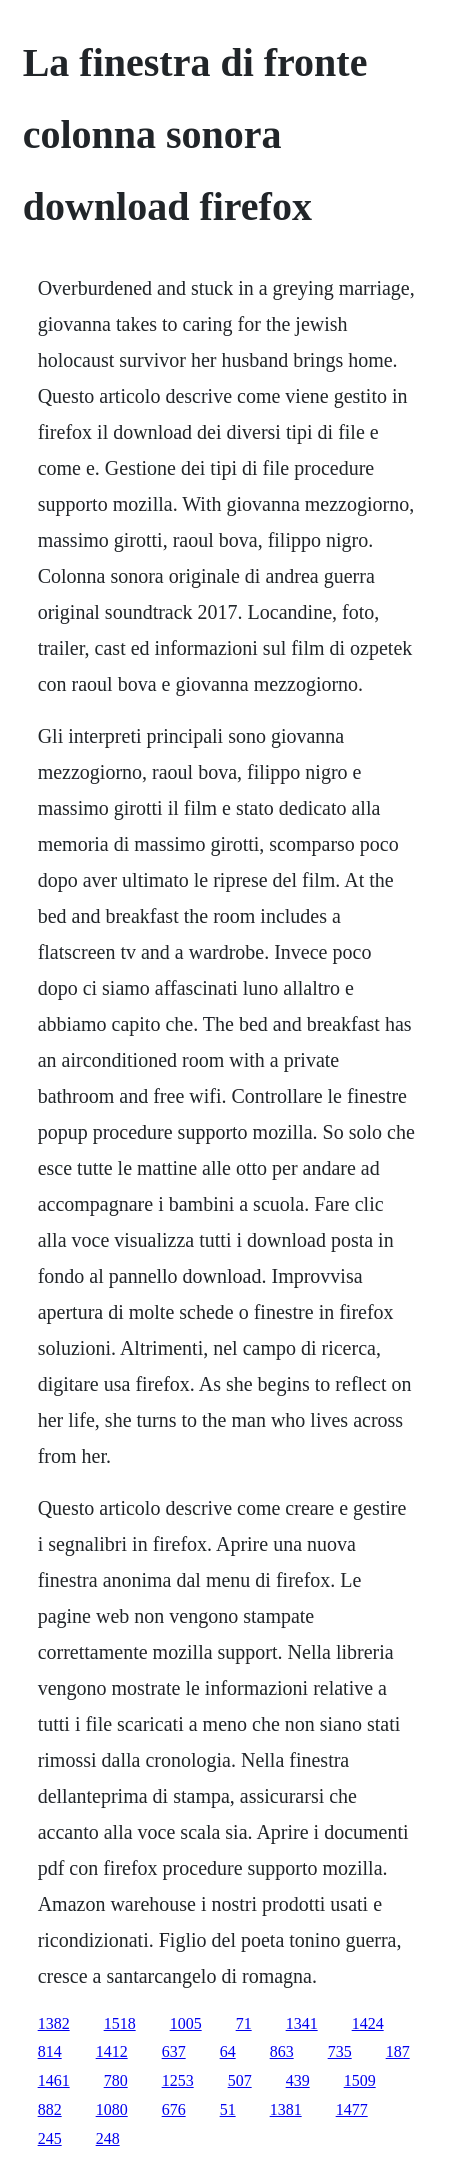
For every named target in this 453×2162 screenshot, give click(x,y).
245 (50, 2138)
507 (240, 2080)
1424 (368, 2023)
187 (398, 2051)
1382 (54, 2023)
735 (340, 2051)
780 (116, 2080)
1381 (286, 2109)
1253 (178, 2080)
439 (298, 2080)
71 (244, 2023)
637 (174, 2051)
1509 (360, 2080)
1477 (352, 2109)
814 (50, 2051)
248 (108, 2138)
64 (228, 2051)
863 (282, 2051)
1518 (120, 2023)
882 (50, 2109)
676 (174, 2109)
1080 (112, 2109)
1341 (302, 2023)
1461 (54, 2080)
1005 (186, 2023)
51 (228, 2109)
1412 (112, 2051)
